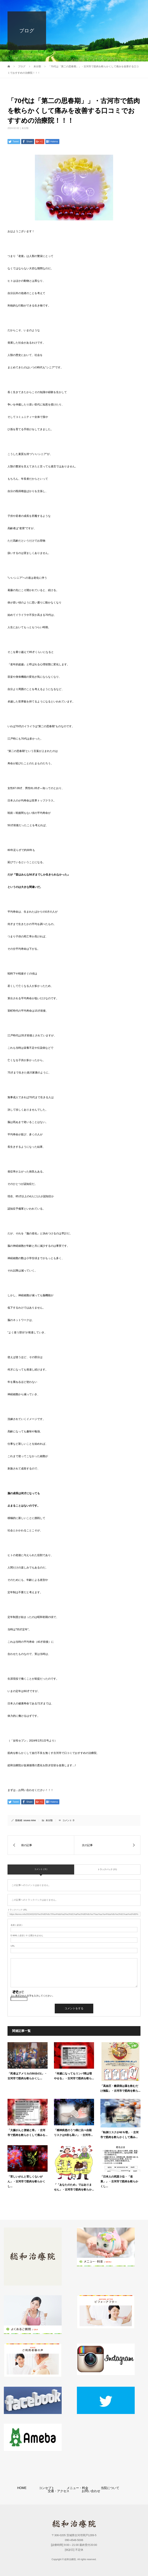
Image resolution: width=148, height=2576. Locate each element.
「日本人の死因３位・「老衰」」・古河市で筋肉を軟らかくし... (119, 2181)
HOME (21, 2488)
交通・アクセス (58, 2491)
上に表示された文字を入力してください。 (33, 1995)
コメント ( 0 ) (40, 1869)
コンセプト (46, 2488)
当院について (110, 2488)
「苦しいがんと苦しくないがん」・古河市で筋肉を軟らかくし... (26, 2181)
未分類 (25, 128)
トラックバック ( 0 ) (107, 1869)
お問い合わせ (91, 2491)
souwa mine (30, 1820)
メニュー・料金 (77, 2488)
